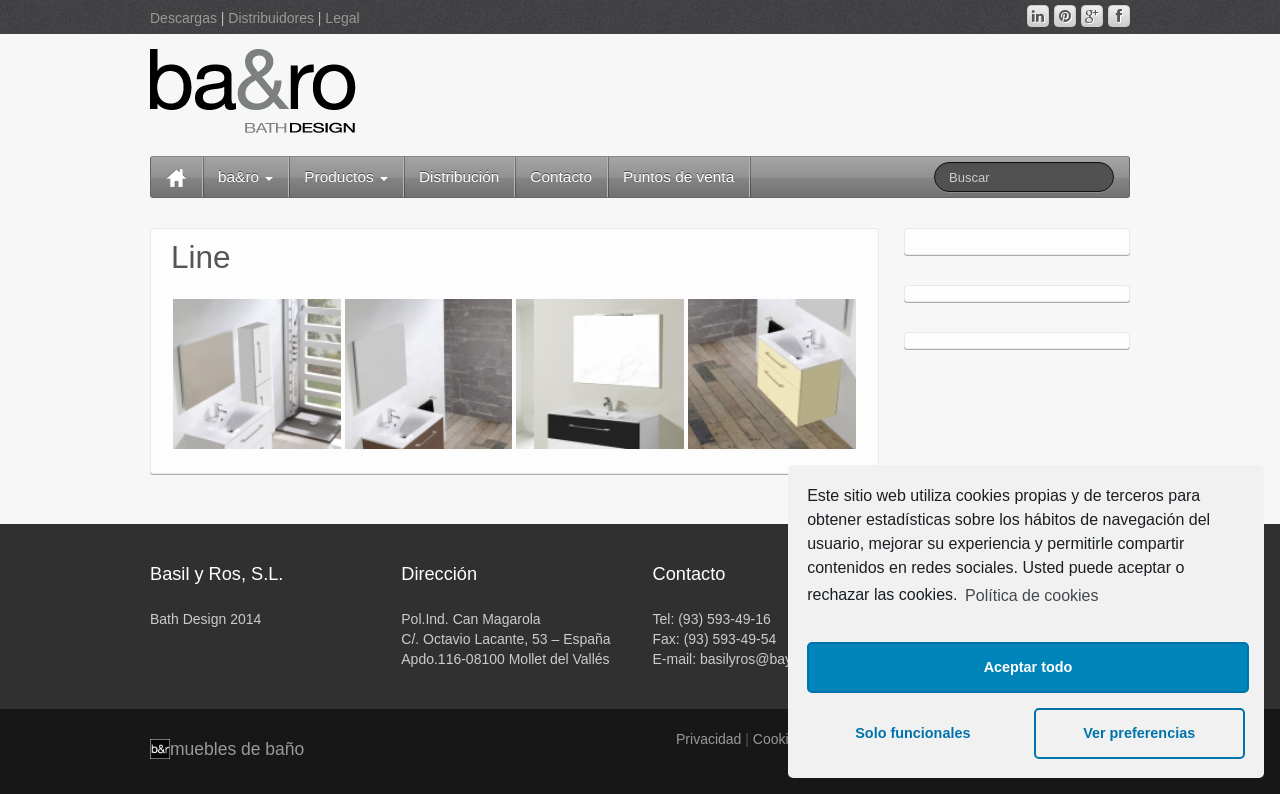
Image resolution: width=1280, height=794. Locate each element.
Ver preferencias (1139, 733)
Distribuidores (271, 18)
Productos (346, 176)
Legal (342, 18)
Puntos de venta (678, 176)
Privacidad (708, 739)
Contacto (561, 176)
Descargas (183, 18)
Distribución (459, 176)
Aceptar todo (1028, 667)
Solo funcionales (912, 733)
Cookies (778, 739)
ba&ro (245, 176)
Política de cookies (1031, 595)
